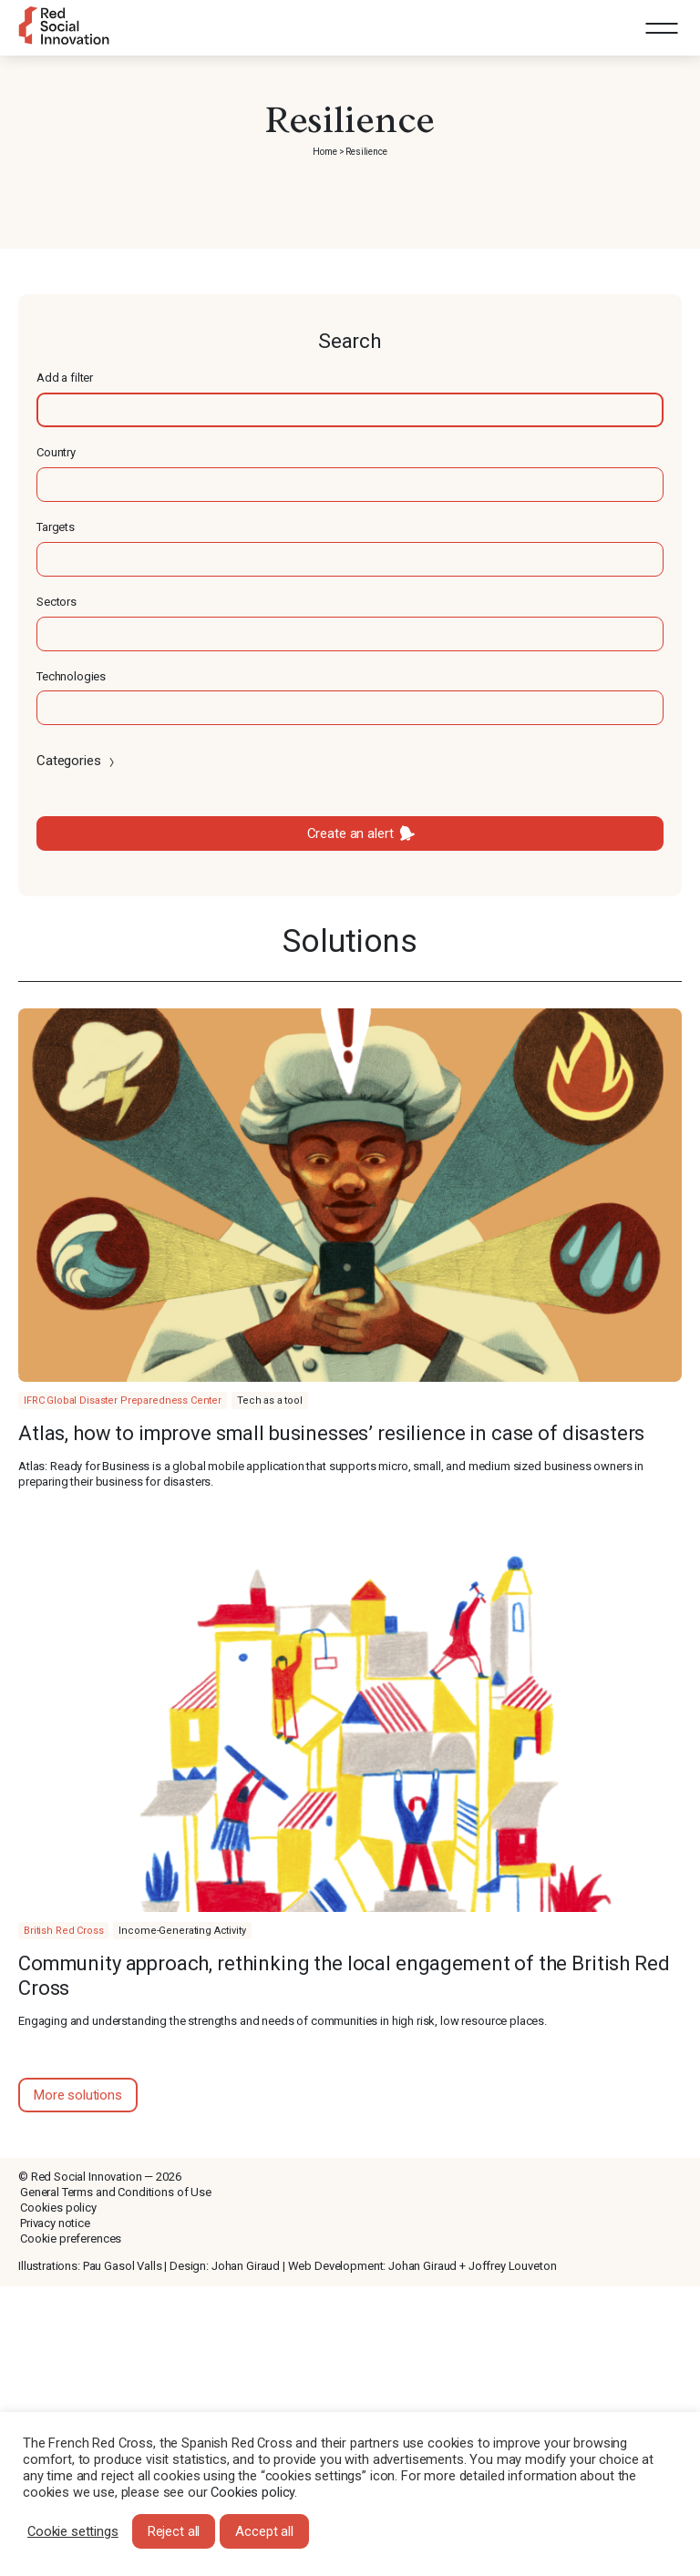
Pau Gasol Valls (122, 2266)
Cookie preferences (70, 2238)
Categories (77, 760)
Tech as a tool (270, 1400)
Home (324, 152)
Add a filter (64, 377)
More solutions (78, 2095)
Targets (55, 527)
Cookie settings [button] (72, 2531)
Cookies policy (58, 2207)
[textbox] (350, 410)
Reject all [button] (174, 2531)
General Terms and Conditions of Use (115, 2192)
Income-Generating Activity (181, 1931)
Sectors (56, 601)
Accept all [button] (264, 2531)
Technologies (71, 676)
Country (56, 452)
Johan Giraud (245, 2266)
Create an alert (350, 833)
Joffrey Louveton (512, 2266)
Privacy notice (55, 2223)
